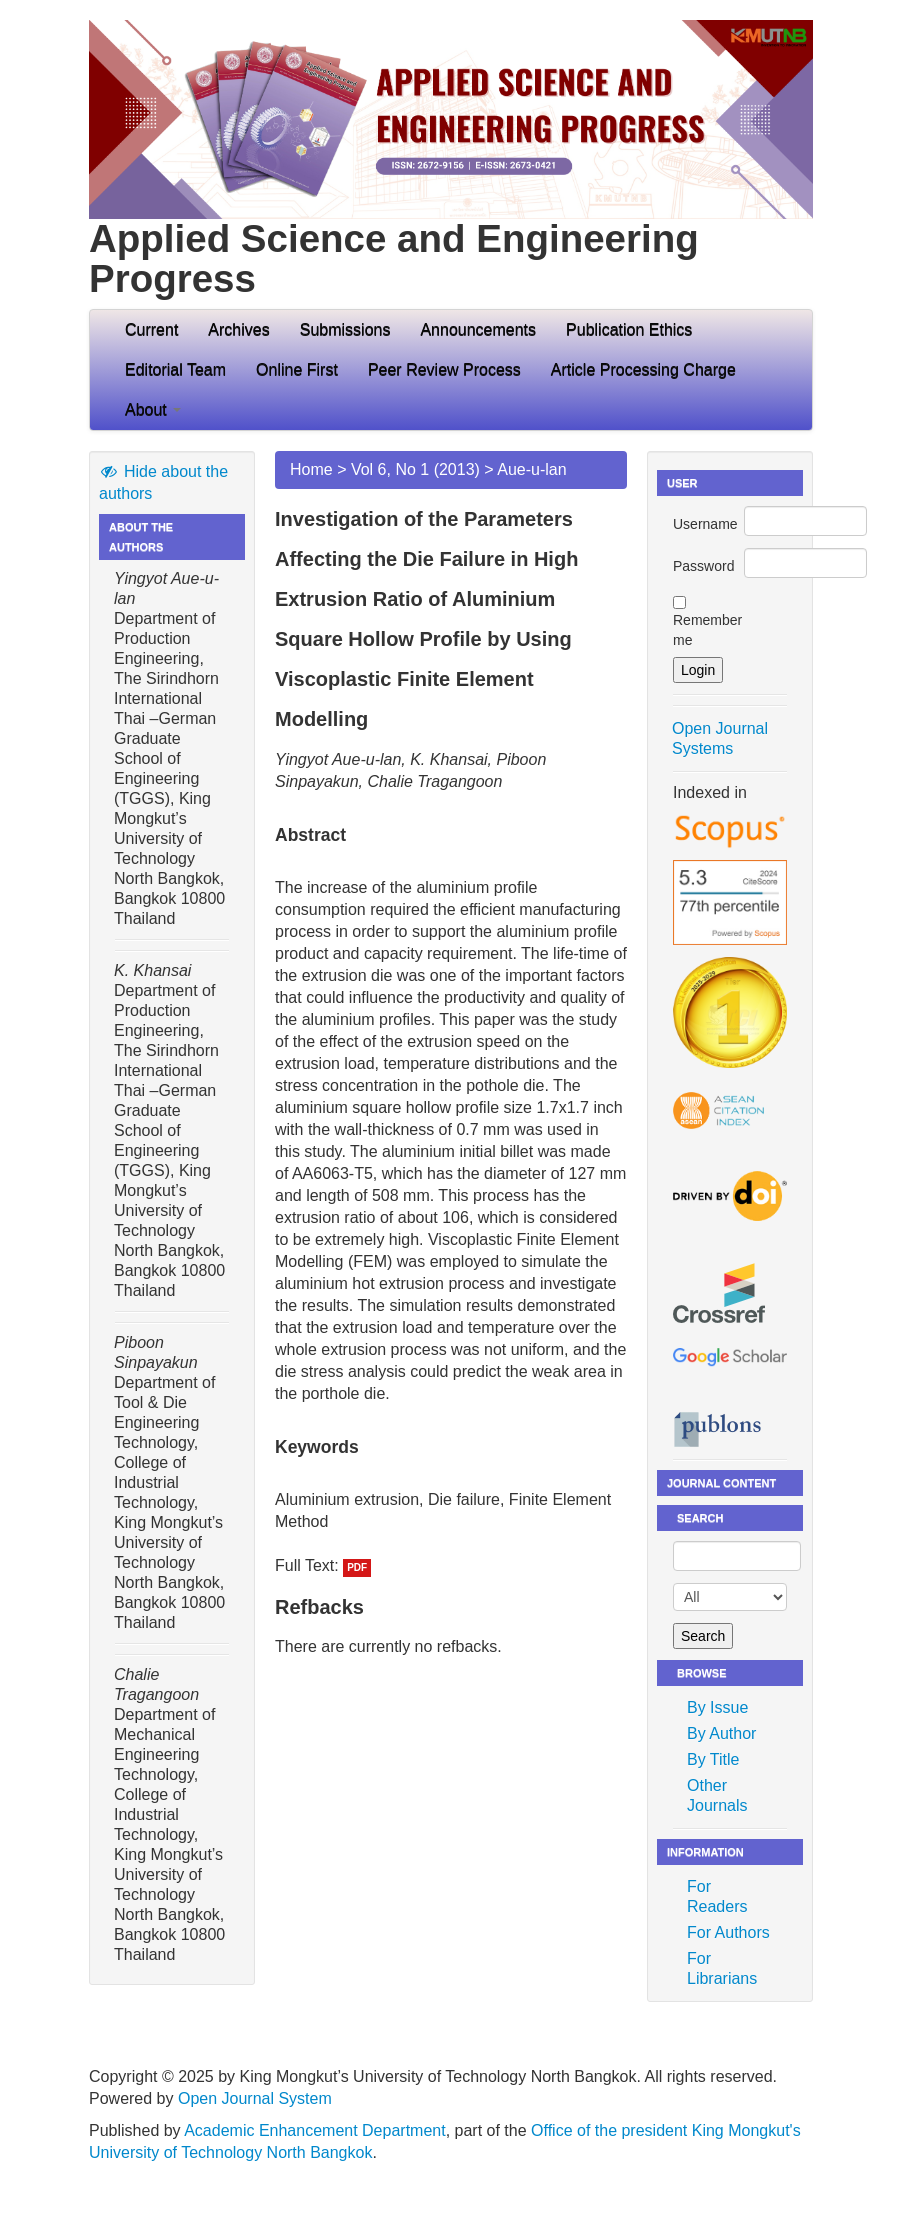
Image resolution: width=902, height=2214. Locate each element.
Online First (297, 369)
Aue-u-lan (531, 469)
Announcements (478, 329)
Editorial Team (175, 369)
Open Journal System (255, 2098)
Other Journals (717, 1795)
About (153, 409)
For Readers (717, 1896)
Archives (238, 329)
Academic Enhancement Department (314, 2130)
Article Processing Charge (643, 369)
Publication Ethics (629, 329)
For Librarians (722, 1968)
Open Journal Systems (720, 738)
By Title (713, 1759)
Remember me (707, 630)
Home (311, 469)
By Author (721, 1733)
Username (705, 524)
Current (151, 329)
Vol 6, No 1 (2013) (415, 469)
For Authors (728, 1932)
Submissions (345, 329)
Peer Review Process (444, 369)
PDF (357, 1567)
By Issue (717, 1707)
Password (703, 566)
